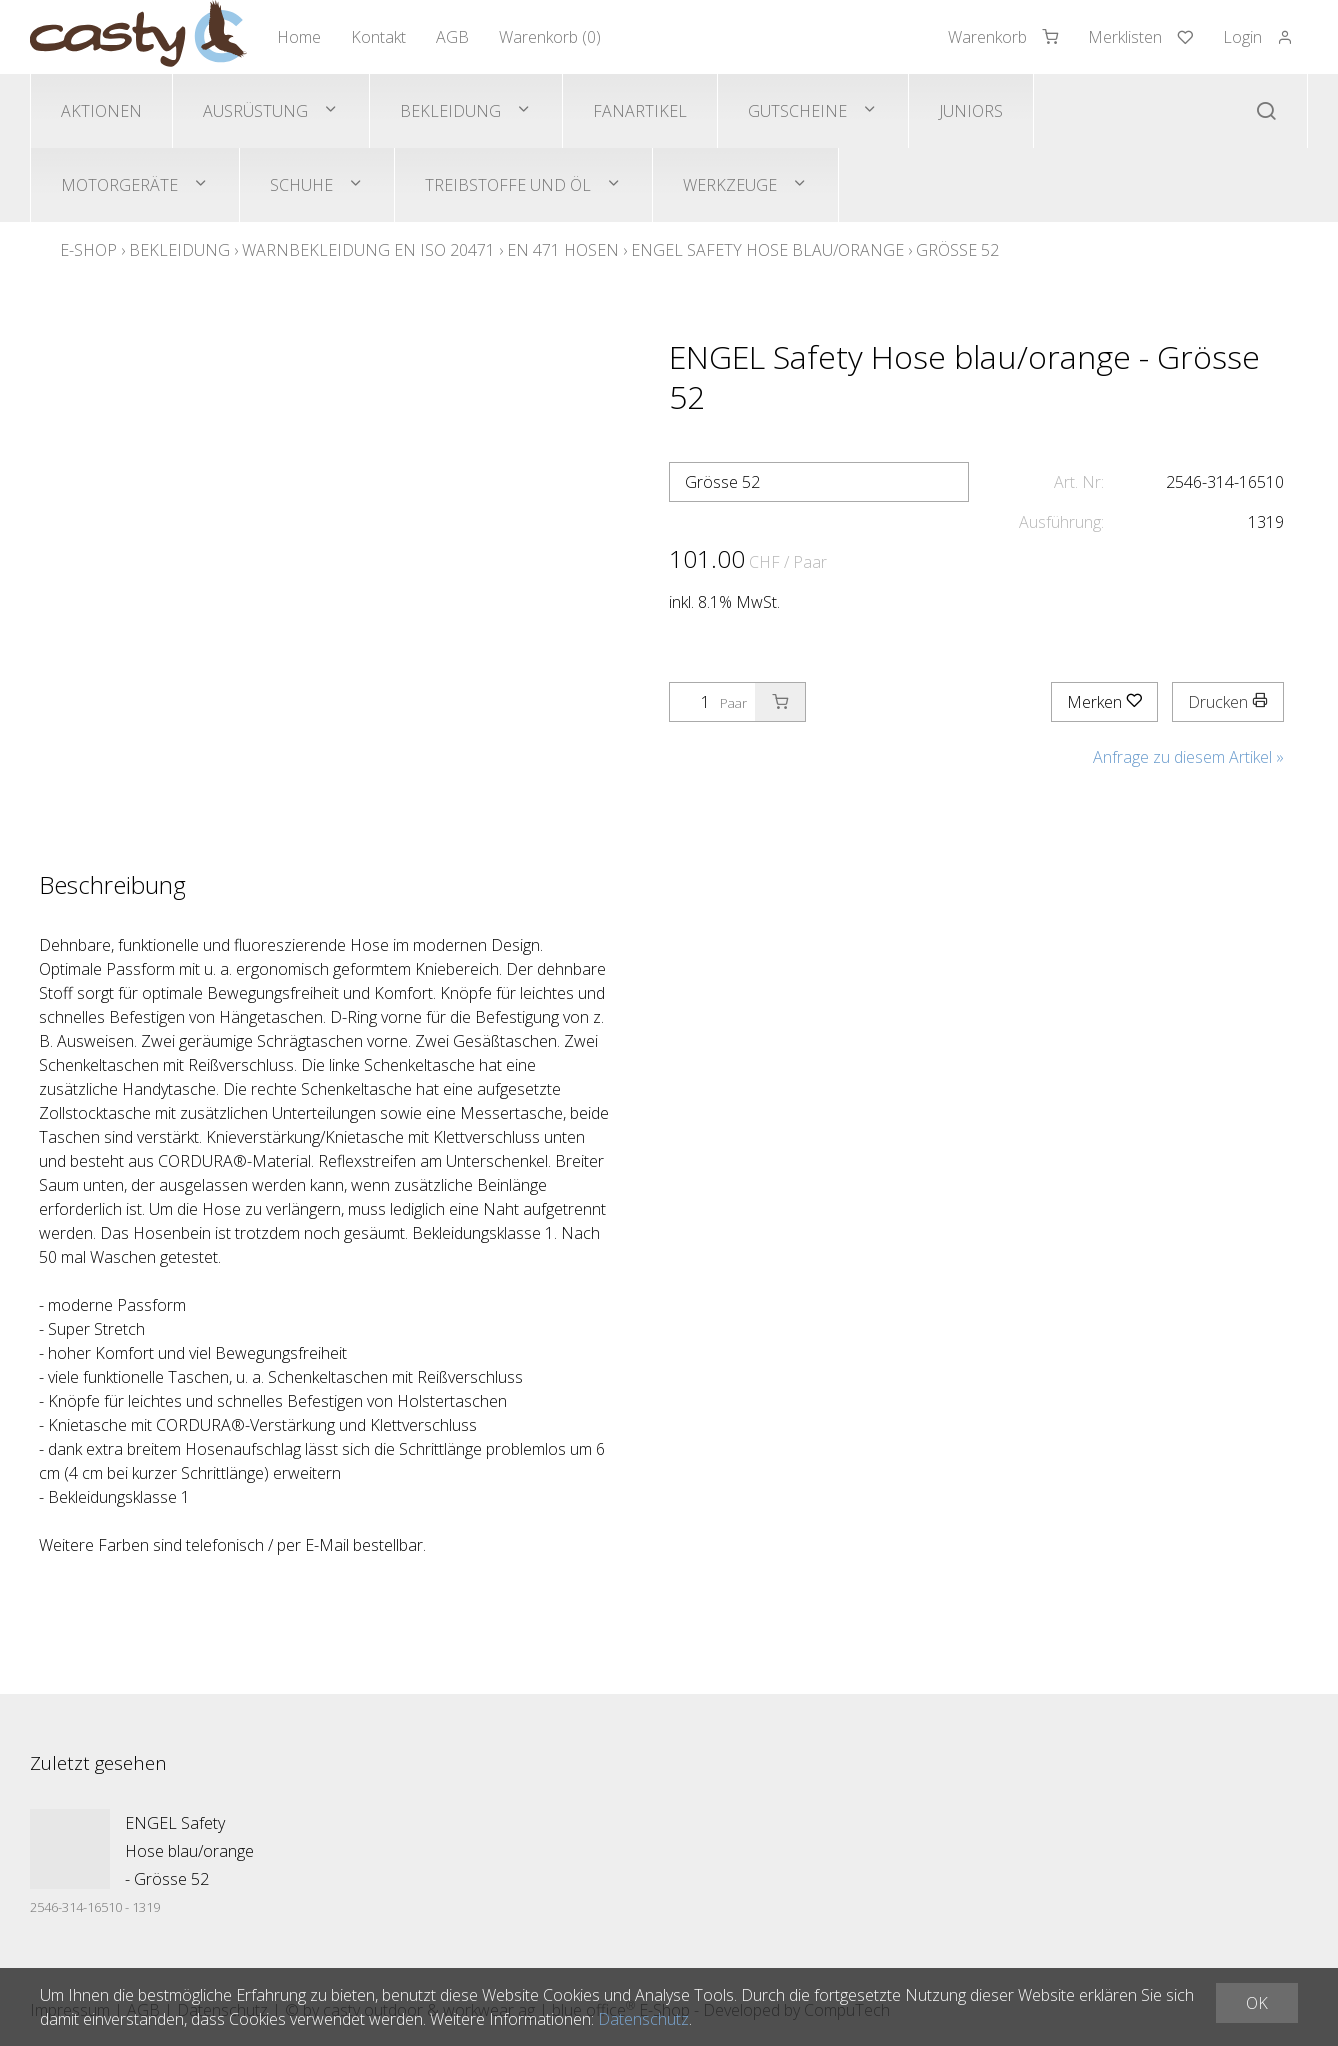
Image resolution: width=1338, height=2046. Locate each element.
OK (1257, 2003)
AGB (452, 37)
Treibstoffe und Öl (508, 185)
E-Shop (88, 250)
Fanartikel (640, 111)
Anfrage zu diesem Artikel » (1188, 757)
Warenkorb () (550, 37)
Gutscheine (797, 111)
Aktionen (101, 111)
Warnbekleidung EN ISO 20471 (368, 250)
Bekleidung (450, 111)
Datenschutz (643, 2019)
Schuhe (301, 185)
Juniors (971, 111)
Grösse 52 (957, 250)
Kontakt (378, 37)
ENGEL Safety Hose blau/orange (767, 250)
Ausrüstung (255, 111)
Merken (1104, 702)
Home (299, 37)
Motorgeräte (119, 185)
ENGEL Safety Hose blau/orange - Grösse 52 (189, 1851)
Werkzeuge (730, 185)
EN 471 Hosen (563, 250)
